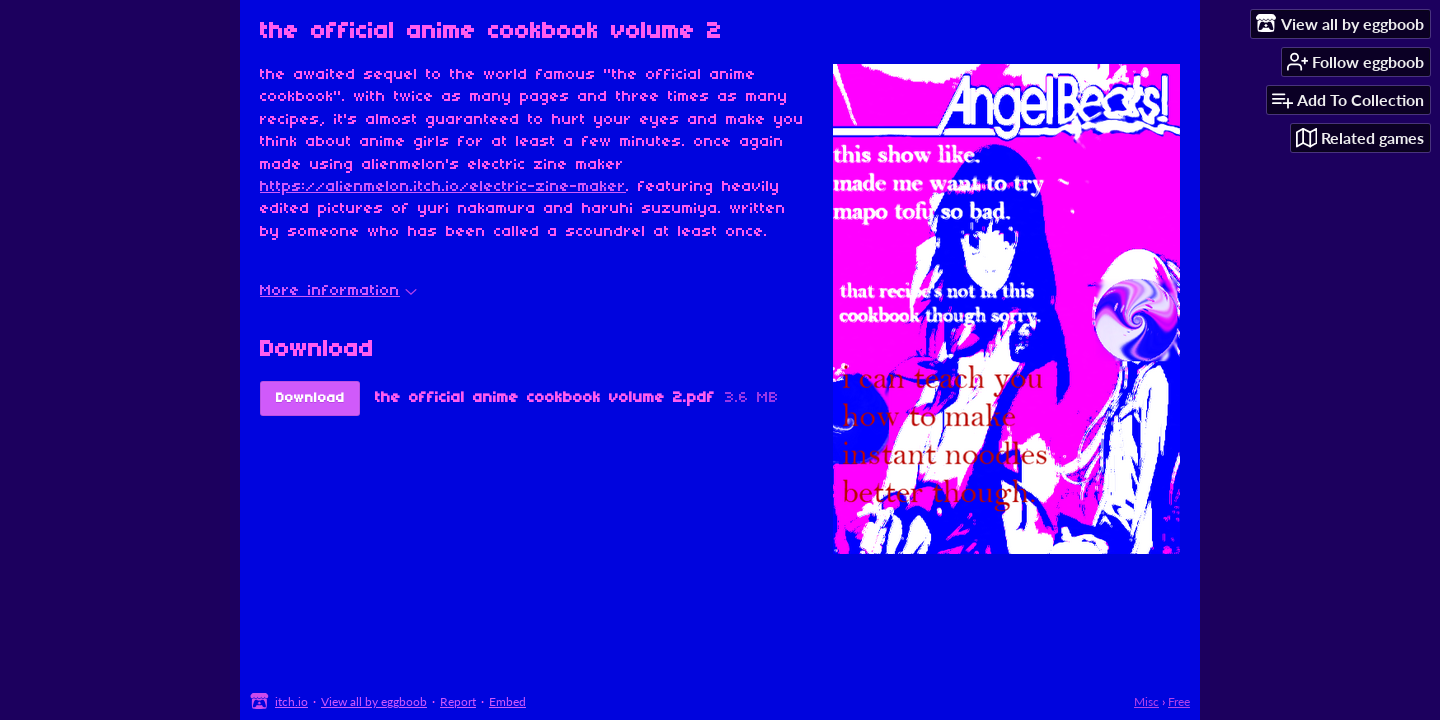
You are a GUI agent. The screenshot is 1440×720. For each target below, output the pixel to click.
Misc (1146, 701)
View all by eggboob (374, 701)
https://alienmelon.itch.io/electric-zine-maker (443, 187)
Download (310, 398)
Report (458, 701)
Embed (507, 701)
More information (338, 291)
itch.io (291, 701)
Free (1179, 701)
